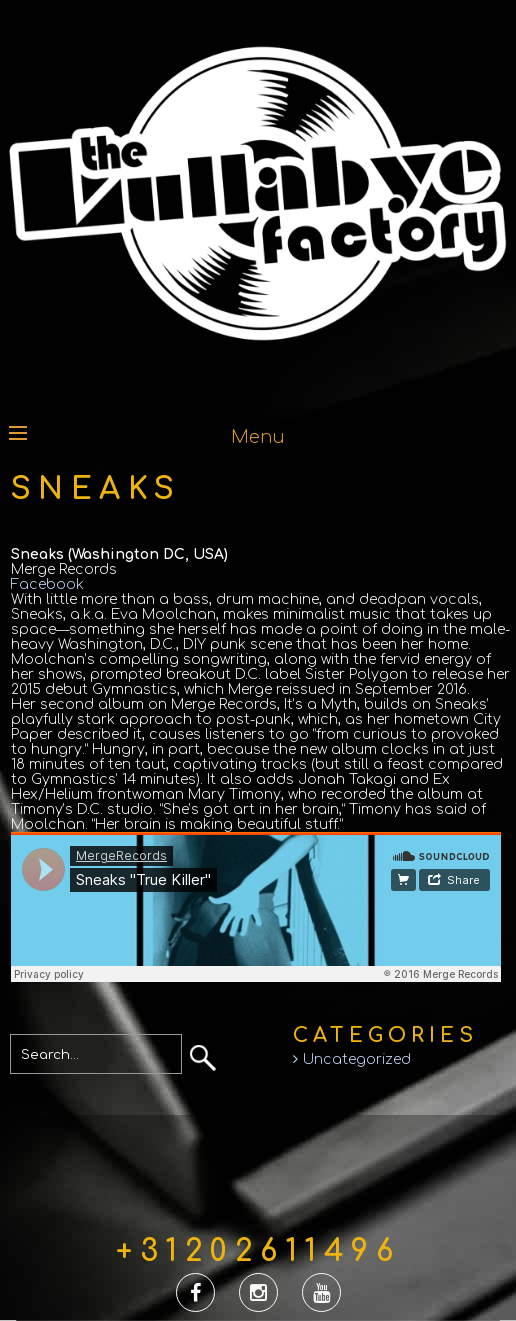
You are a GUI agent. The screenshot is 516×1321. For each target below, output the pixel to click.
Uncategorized (357, 1059)
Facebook (47, 584)
